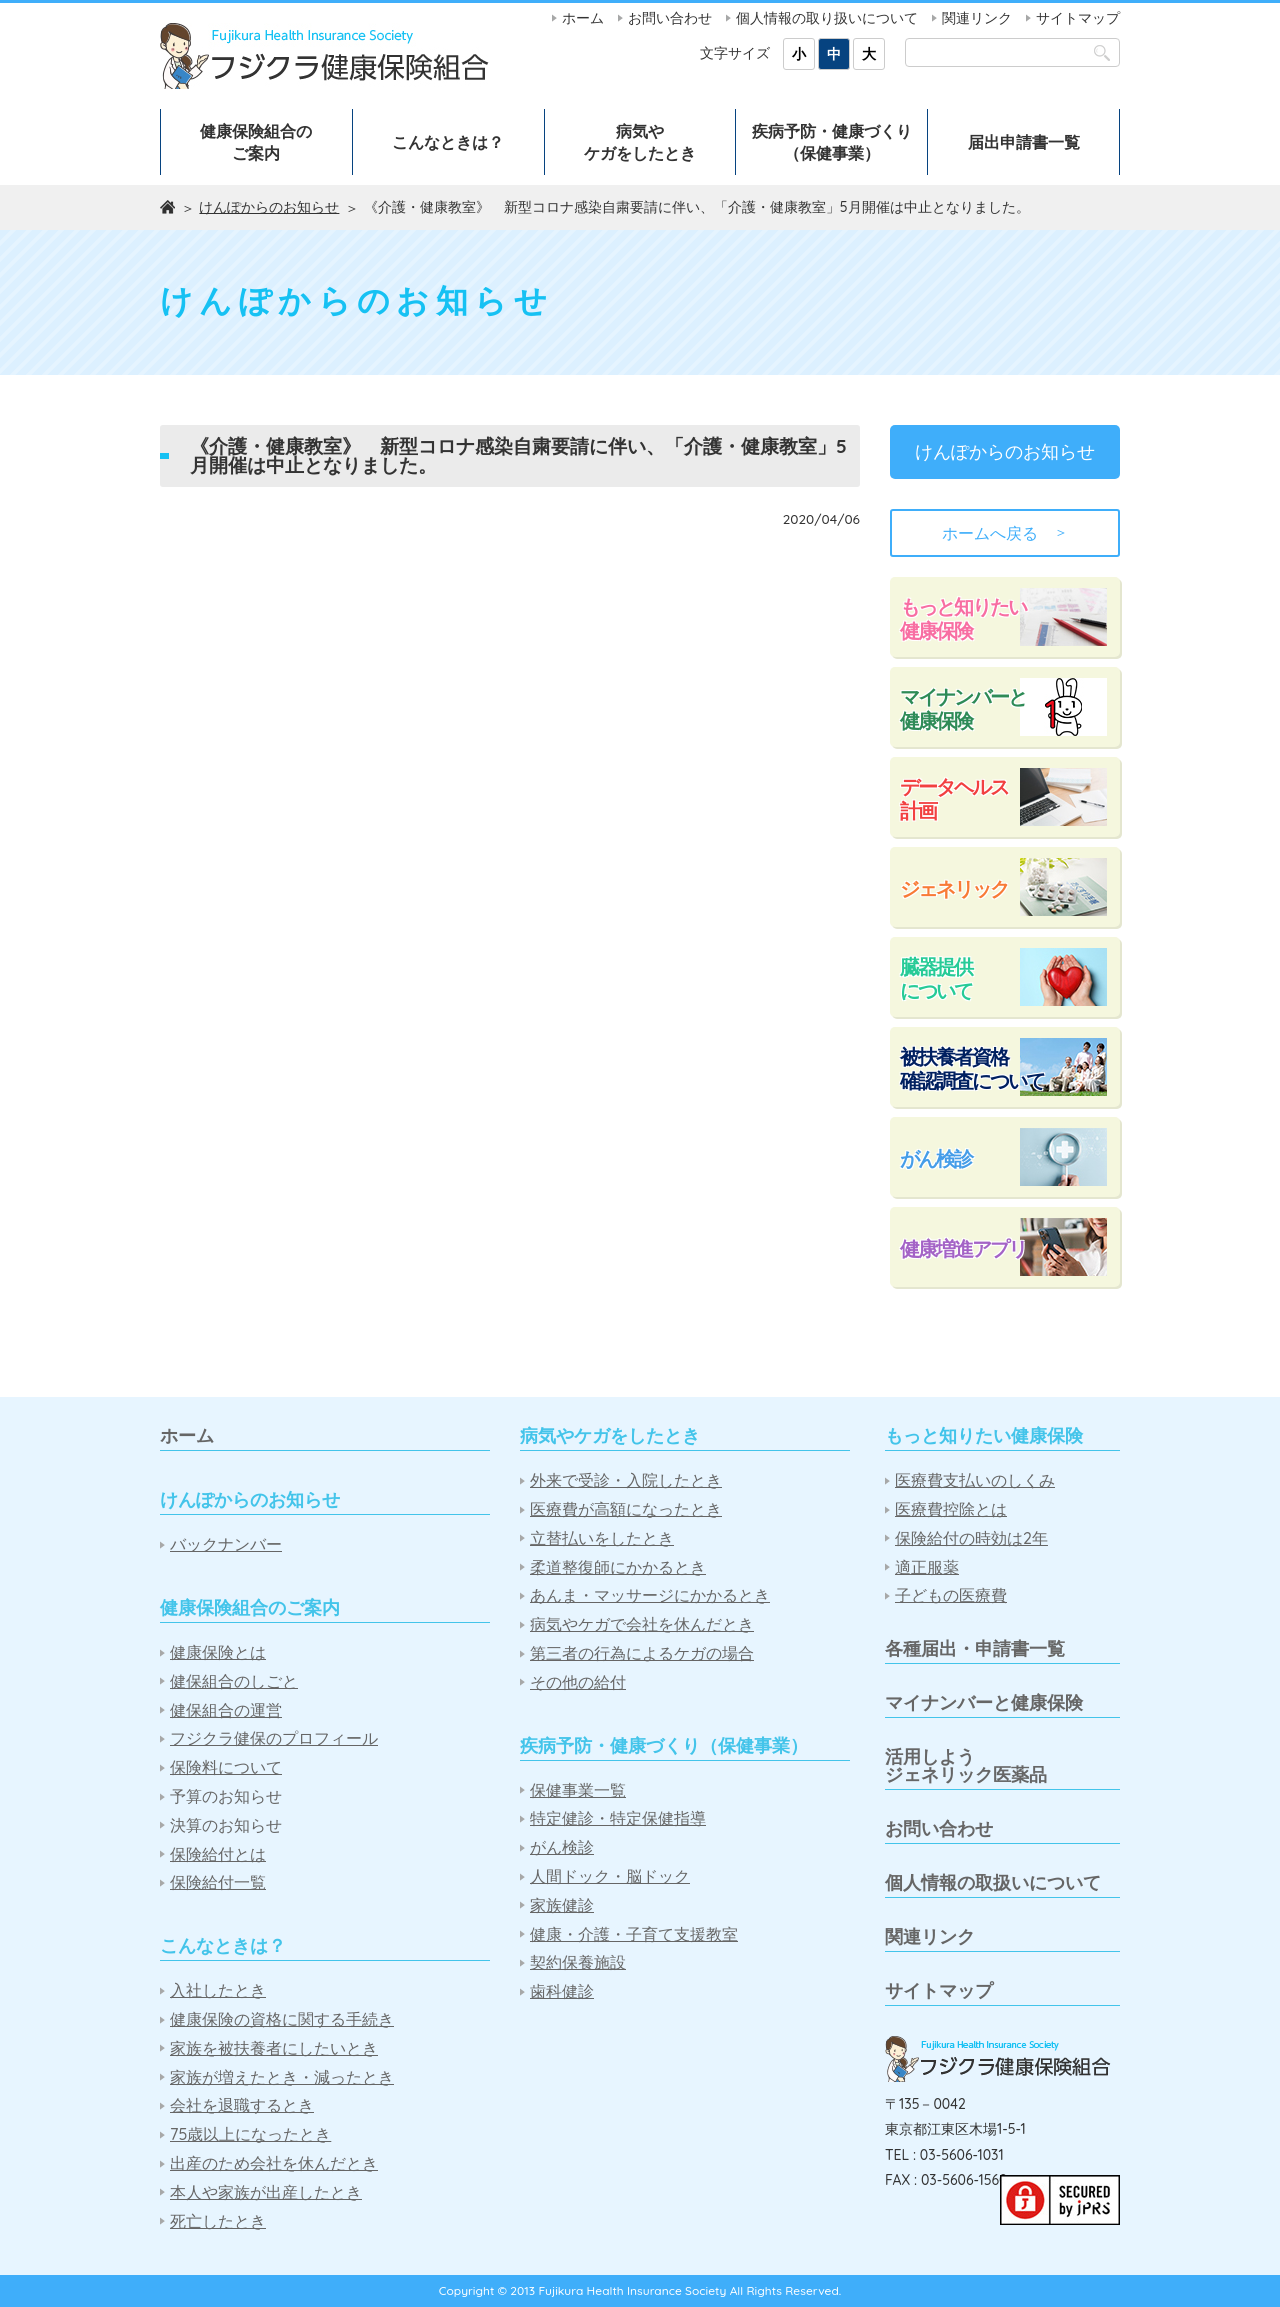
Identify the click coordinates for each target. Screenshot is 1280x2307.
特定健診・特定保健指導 (618, 1818)
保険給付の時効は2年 (971, 1538)
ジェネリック (954, 888)
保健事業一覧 (578, 1790)
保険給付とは (218, 1854)
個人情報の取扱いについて (993, 1882)
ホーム (583, 18)
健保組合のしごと (234, 1681)
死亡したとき (218, 2221)
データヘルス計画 (954, 798)
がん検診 (936, 1158)
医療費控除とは (951, 1509)
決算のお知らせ (226, 1825)
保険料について (226, 1767)
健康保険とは (218, 1652)
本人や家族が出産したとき (266, 2192)
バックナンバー (226, 1544)
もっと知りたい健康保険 (963, 618)
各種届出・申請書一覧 (975, 1648)
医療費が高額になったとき (626, 1509)
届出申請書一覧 (1024, 142)
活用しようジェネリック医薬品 (966, 1765)
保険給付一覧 (218, 1882)
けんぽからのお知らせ (269, 207)
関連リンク (977, 18)
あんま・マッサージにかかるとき (650, 1595)
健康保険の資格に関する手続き (282, 2019)
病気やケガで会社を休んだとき (642, 1624)
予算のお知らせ (226, 1796)
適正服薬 (927, 1567)
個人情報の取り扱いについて (827, 18)
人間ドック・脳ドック (610, 1876)
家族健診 (562, 1905)
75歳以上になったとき (250, 2134)
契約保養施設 (578, 1962)
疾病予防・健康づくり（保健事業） (832, 142)
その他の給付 (578, 1682)
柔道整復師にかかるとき (618, 1567)
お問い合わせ (670, 18)
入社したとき (218, 1990)
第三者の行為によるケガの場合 (642, 1653)
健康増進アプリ (963, 1248)
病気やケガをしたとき (640, 142)
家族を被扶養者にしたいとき (274, 2048)
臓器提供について (936, 978)
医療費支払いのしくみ (975, 1480)
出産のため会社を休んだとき (274, 2163)
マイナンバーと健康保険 (963, 708)
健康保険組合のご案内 (256, 142)
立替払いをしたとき (602, 1538)
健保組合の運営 (226, 1710)
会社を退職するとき (242, 2105)
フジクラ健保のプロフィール (274, 1738)
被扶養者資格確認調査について (972, 1068)
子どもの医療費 (951, 1595)
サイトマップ (1078, 18)
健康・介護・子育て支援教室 (634, 1934)
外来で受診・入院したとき (626, 1480)
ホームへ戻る (1005, 533)
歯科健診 (562, 1991)
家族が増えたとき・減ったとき (282, 2077)
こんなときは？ (448, 142)
